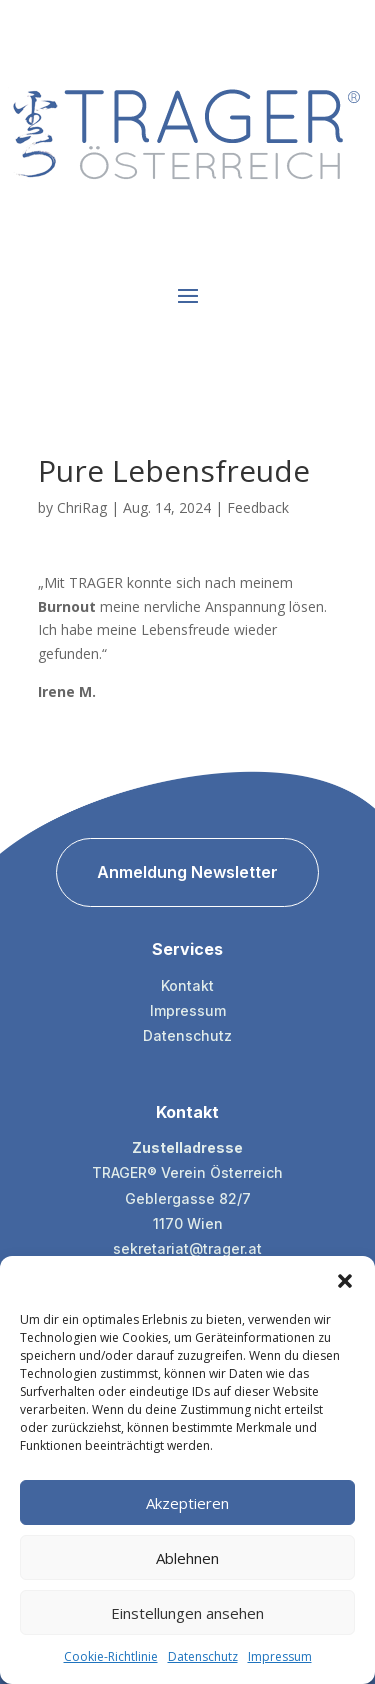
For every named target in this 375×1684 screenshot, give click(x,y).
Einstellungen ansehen (187, 1613)
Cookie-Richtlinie (111, 1656)
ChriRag (82, 507)
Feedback (258, 507)
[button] (345, 1281)
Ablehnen (187, 1558)
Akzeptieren (187, 1503)
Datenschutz (203, 1656)
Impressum (280, 1656)
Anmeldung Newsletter (187, 872)
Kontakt (187, 985)
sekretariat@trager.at (187, 1248)
